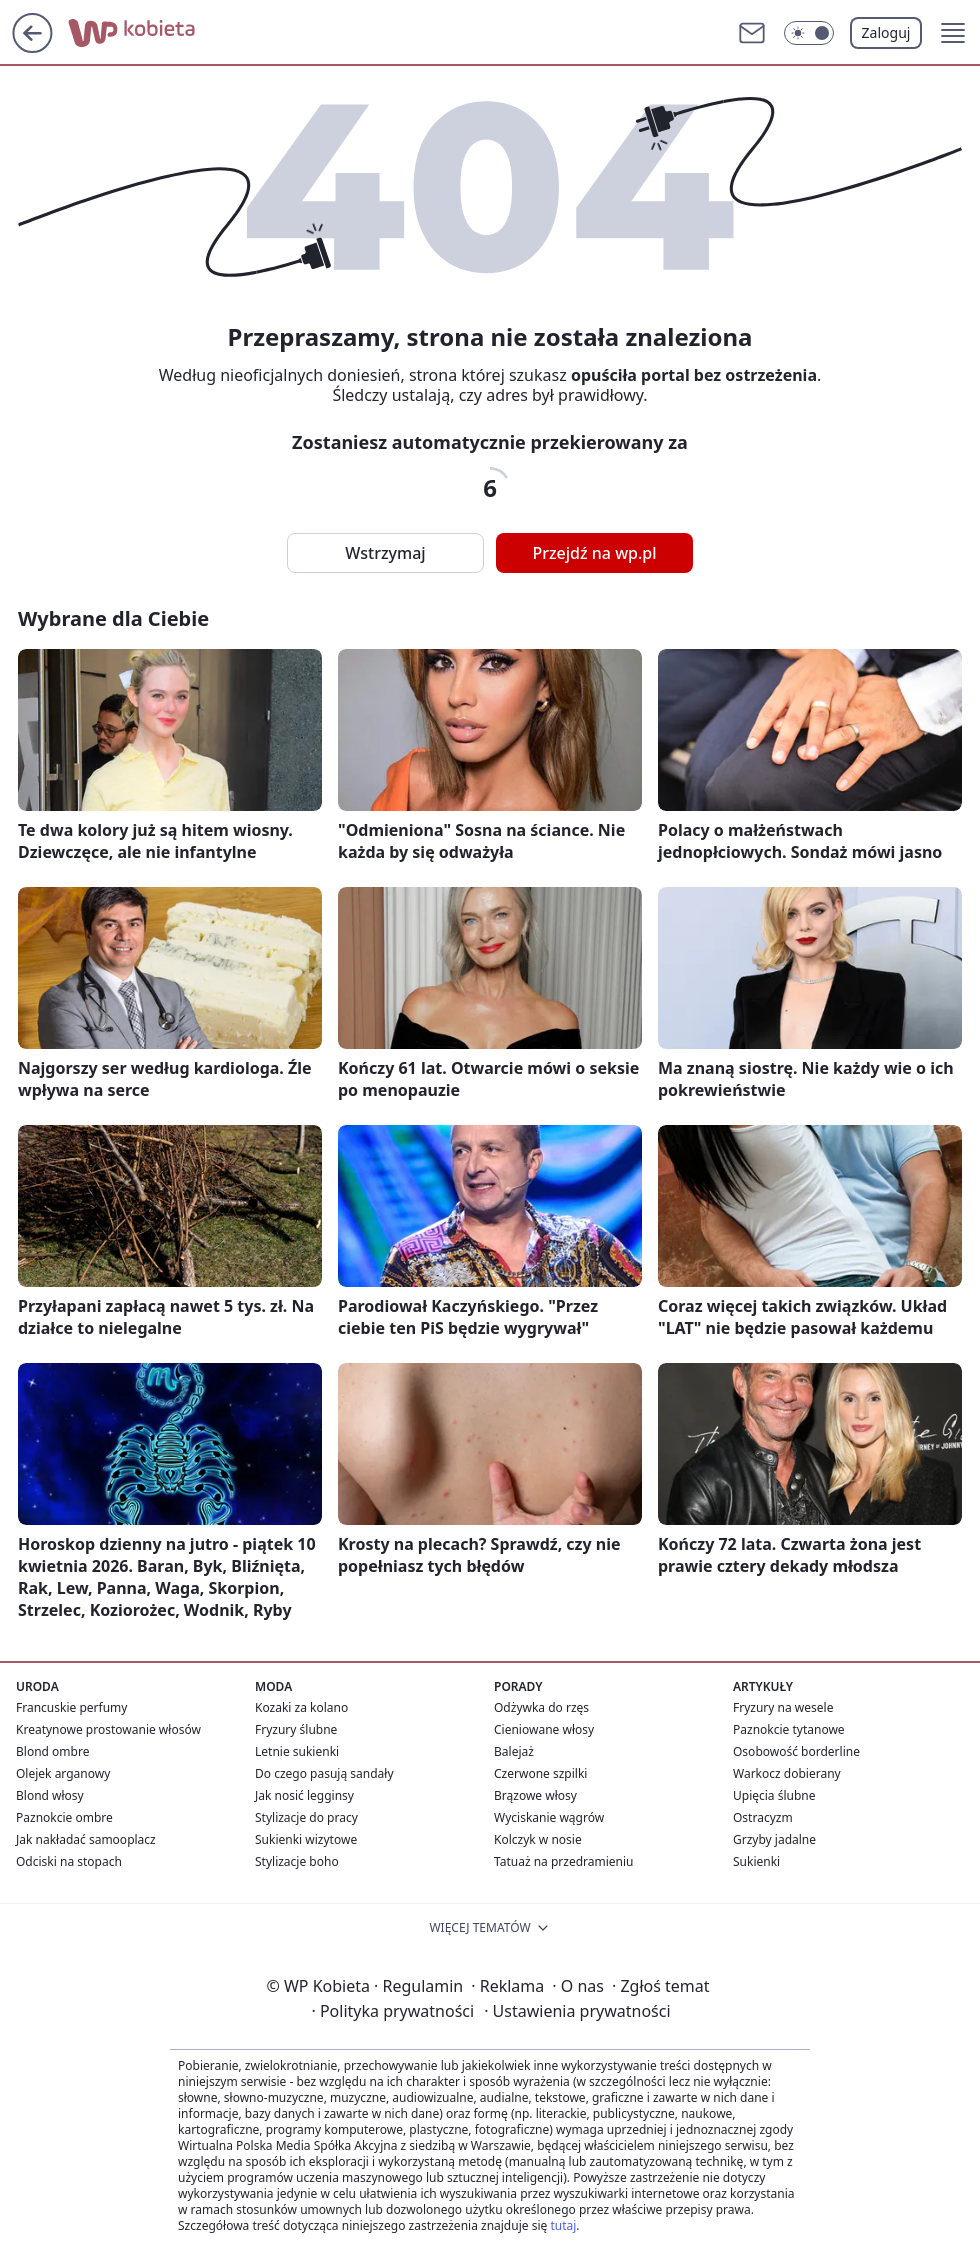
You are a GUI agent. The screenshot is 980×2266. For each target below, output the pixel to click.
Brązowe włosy (535, 1795)
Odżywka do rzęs (541, 1707)
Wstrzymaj (385, 553)
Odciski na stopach (69, 1861)
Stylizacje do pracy (306, 1817)
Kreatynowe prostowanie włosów (108, 1729)
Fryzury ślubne (296, 1729)
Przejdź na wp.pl (594, 553)
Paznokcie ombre (64, 1817)
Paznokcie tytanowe (789, 1729)
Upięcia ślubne (774, 1795)
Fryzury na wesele (783, 1707)
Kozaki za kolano (301, 1707)
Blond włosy (50, 1795)
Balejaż (514, 1751)
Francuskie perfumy (71, 1707)
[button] (953, 33)
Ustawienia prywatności (577, 2011)
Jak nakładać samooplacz (86, 1839)
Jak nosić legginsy (304, 1795)
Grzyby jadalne (774, 1839)
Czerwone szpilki (540, 1773)
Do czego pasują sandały (324, 1773)
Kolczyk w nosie (538, 1839)
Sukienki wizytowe (306, 1839)
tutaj (563, 2225)
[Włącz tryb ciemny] (809, 33)
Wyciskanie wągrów (549, 1817)
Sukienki (756, 1861)
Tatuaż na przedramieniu (564, 1861)
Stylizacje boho (297, 1861)
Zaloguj (886, 32)
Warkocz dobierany (787, 1773)
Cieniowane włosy (544, 1729)
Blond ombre (52, 1751)
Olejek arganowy (63, 1773)
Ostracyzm (763, 1817)
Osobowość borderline (796, 1751)
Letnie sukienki (297, 1751)
